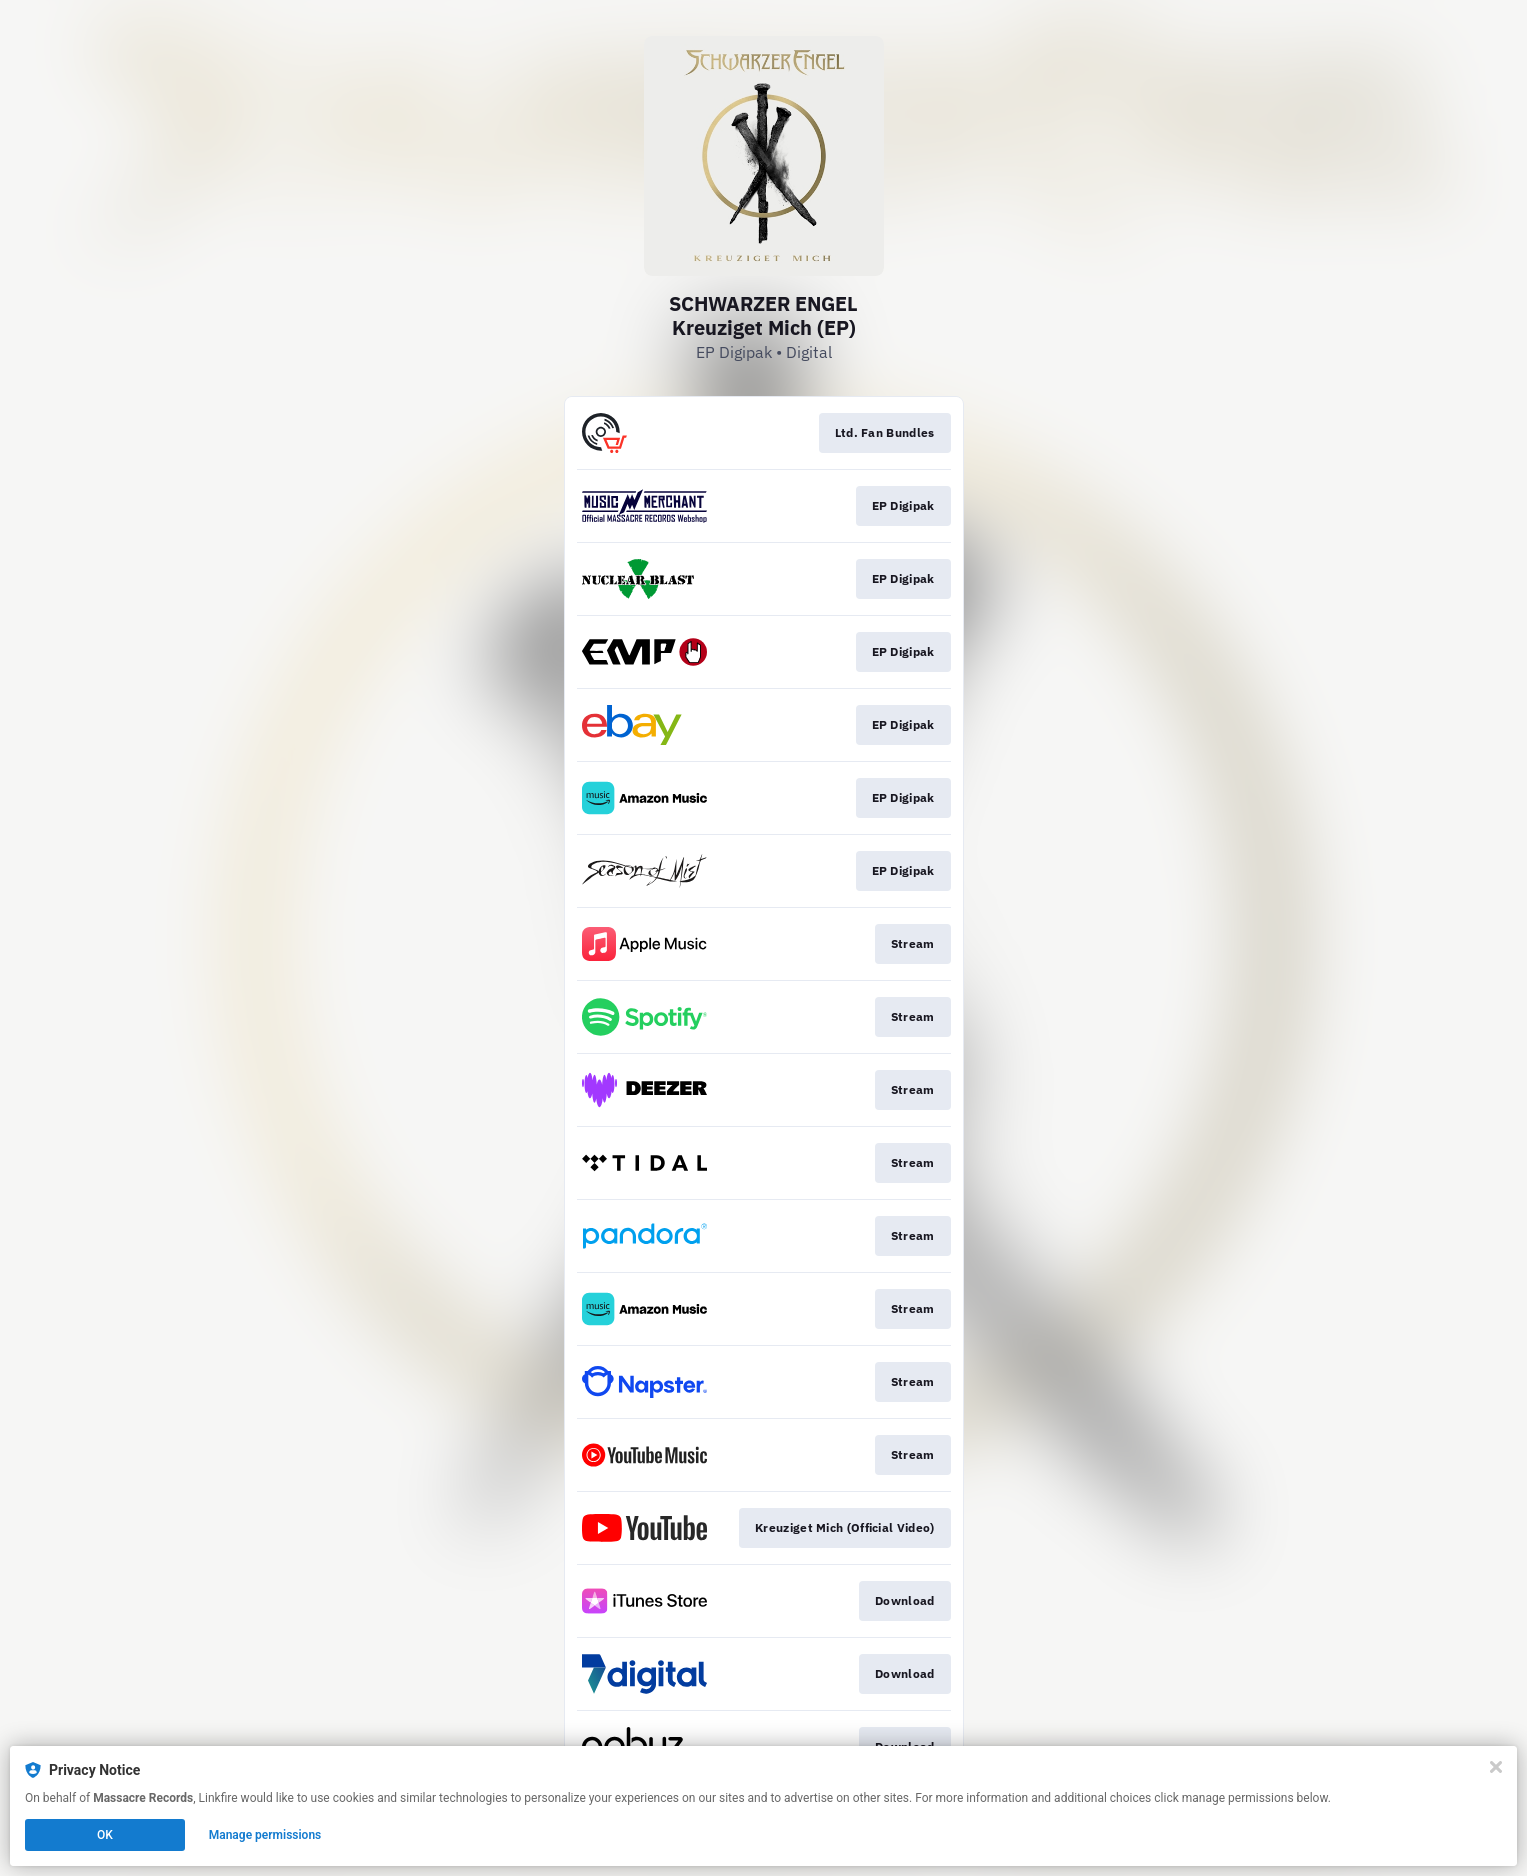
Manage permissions (265, 1835)
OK (105, 1835)
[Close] (1496, 1767)
